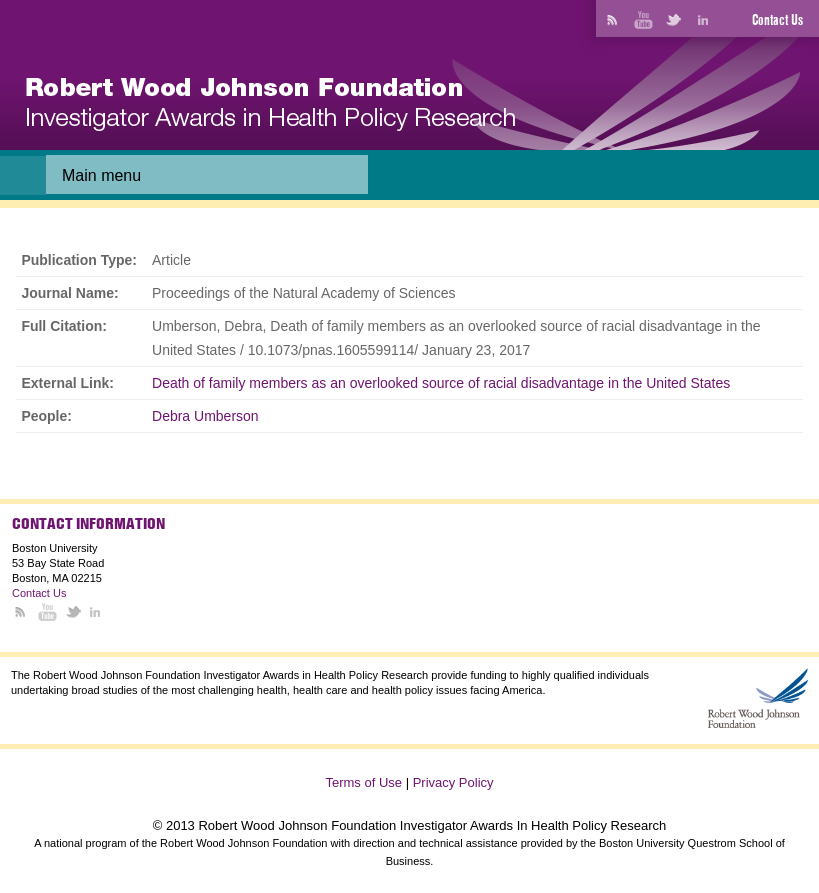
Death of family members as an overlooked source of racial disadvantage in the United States (441, 383)
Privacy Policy (453, 782)
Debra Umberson (205, 416)
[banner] (270, 104)
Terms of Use (363, 782)
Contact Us (777, 20)
